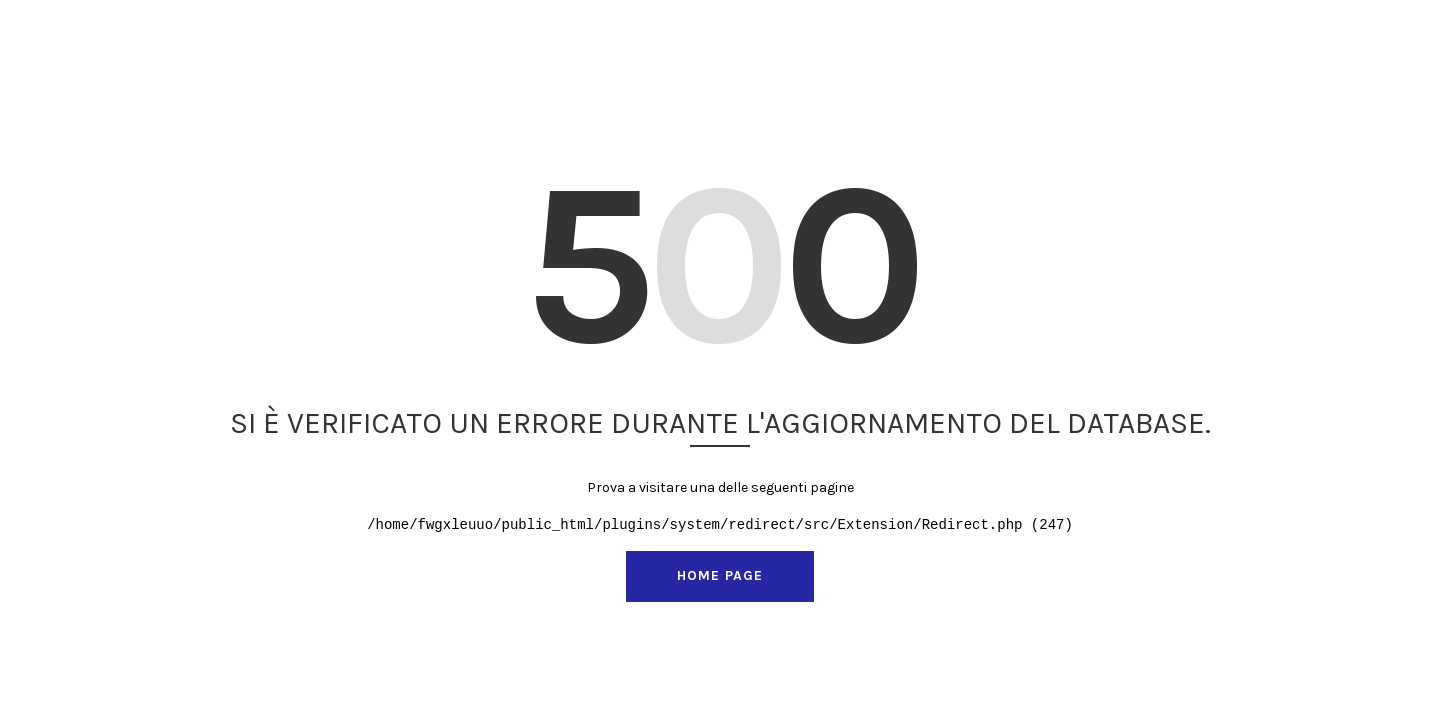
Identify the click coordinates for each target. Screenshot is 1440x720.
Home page (720, 575)
